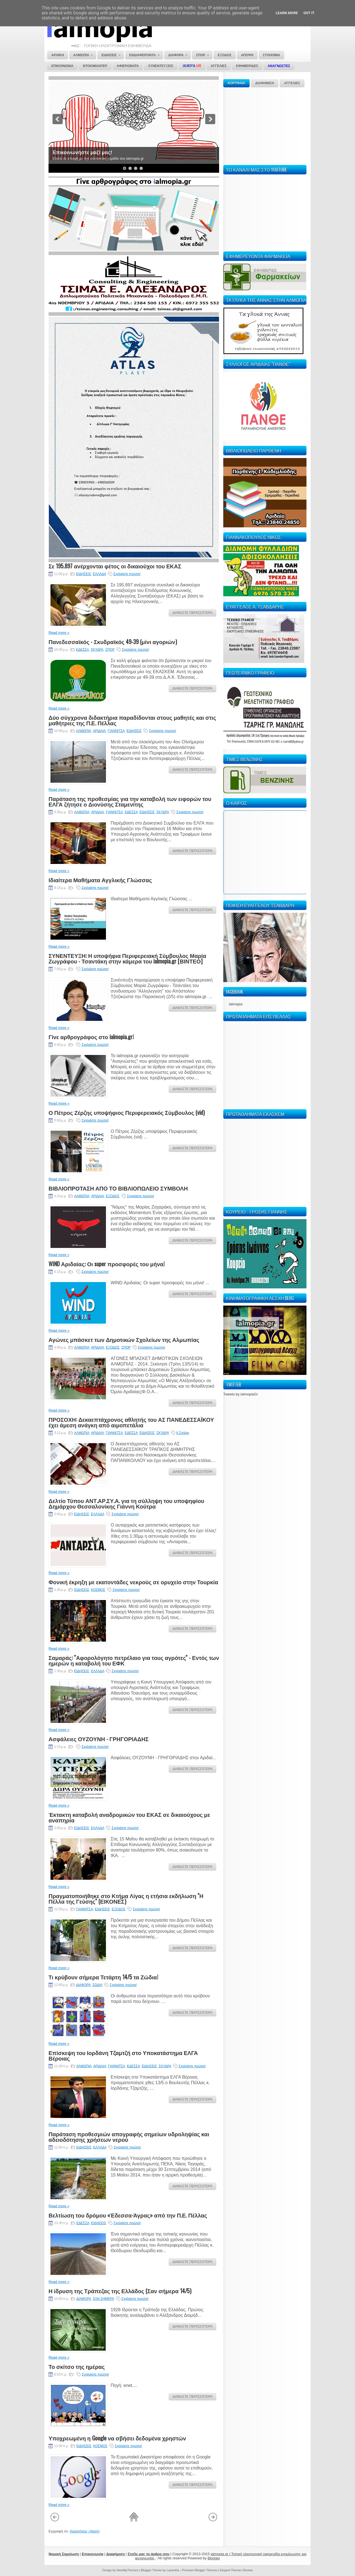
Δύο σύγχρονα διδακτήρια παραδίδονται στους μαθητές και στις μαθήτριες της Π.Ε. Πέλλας (132, 720)
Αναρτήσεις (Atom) (85, 2531)
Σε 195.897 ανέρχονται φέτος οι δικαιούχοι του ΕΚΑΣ (115, 566)
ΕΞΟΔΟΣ (113, 1196)
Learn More (287, 13)
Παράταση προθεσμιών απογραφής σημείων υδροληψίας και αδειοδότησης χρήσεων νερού (129, 2136)
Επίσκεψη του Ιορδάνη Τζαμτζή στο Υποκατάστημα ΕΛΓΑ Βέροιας (123, 2055)
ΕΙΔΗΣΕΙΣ (83, 574)
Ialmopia (235, 1004)
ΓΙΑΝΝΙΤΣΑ (116, 731)
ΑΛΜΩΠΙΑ (83, 731)
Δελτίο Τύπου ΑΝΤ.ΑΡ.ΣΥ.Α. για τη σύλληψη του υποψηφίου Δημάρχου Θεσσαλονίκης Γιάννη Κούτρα (126, 1503)
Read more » (59, 632)
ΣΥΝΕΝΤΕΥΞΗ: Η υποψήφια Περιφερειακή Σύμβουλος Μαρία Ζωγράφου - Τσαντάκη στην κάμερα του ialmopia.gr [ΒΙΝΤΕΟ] (127, 958)
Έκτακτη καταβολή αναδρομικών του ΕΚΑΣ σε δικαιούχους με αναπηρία (129, 1817)
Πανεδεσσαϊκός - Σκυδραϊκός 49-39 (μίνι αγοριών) (113, 641)
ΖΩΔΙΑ (97, 1985)
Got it (309, 13)
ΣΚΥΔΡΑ (97, 650)
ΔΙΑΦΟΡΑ (83, 1985)
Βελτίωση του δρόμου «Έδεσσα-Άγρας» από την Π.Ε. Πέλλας (128, 2215)
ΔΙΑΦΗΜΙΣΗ (264, 83)
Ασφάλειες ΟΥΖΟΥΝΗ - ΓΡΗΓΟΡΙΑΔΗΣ (99, 1738)
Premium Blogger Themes (199, 2570)
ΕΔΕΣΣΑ (82, 650)
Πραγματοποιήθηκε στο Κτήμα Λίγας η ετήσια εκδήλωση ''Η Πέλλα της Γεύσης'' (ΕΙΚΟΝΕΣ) (126, 1898)
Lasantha (173, 2570)
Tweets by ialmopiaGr (240, 1394)
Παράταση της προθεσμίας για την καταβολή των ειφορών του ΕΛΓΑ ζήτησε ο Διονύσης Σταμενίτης (130, 801)
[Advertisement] (264, 125)
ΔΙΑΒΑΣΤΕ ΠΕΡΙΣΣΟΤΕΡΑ (192, 613)
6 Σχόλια (182, 1433)
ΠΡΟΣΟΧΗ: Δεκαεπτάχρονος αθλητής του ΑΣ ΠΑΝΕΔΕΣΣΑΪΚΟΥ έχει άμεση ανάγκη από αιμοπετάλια (131, 1422)
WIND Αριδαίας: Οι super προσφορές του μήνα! (106, 1264)
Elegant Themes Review (236, 2570)
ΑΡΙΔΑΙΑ (99, 731)
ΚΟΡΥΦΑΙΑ (236, 83)
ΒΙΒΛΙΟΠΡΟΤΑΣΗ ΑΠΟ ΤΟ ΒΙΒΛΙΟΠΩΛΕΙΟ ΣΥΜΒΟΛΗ (118, 1188)
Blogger (213, 2558)
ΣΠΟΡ (110, 650)
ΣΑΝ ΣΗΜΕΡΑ (103, 2299)
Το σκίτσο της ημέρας (77, 2366)
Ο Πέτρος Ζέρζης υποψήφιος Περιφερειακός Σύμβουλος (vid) (127, 1112)
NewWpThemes (127, 2570)
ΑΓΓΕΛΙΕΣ (292, 83)
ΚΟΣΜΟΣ (98, 1590)
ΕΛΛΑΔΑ (99, 574)
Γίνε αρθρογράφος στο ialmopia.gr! (91, 1036)
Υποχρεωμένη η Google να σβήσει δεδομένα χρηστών (117, 2438)
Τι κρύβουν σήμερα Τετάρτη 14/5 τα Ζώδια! (103, 1977)
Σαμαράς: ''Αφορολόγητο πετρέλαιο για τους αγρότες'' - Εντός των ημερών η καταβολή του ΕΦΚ (134, 1660)
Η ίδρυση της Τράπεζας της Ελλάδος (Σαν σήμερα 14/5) (120, 2290)
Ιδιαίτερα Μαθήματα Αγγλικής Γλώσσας (100, 880)
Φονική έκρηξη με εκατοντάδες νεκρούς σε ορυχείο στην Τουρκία (133, 1582)
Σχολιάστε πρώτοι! (127, 574)
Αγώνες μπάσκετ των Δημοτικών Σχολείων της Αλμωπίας (124, 1339)
